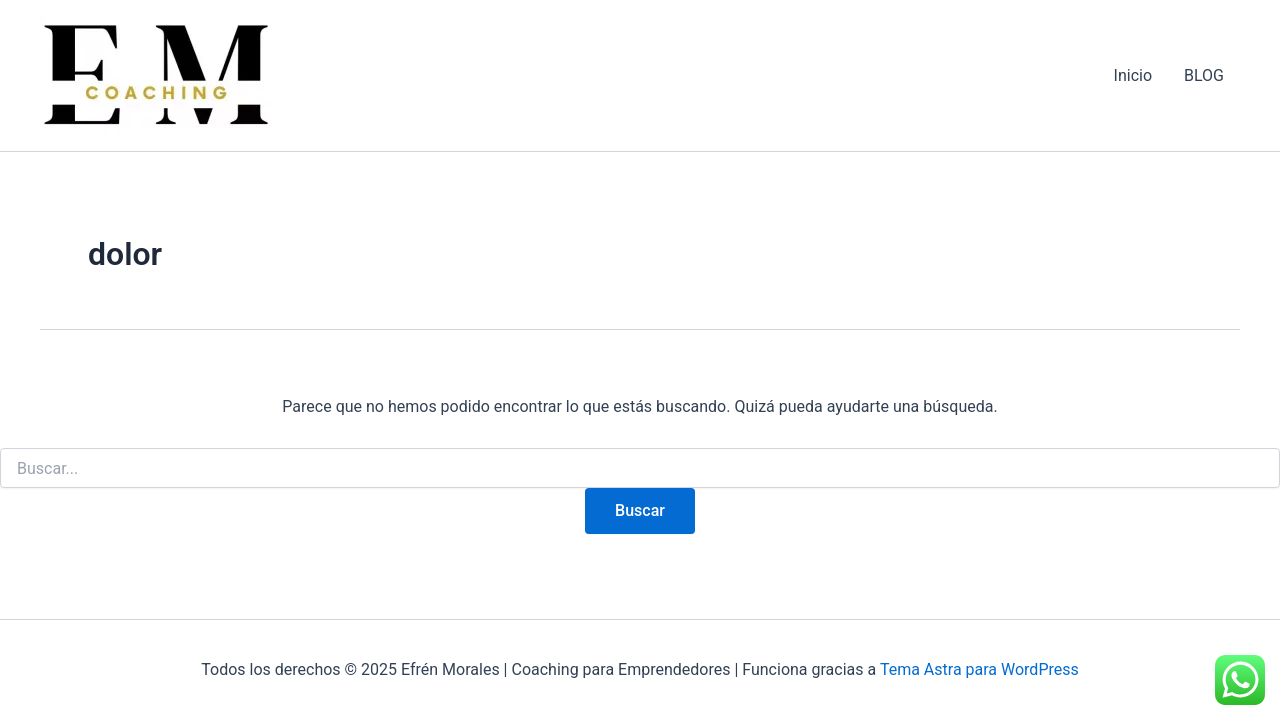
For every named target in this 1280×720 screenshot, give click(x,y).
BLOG (1204, 75)
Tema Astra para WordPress (979, 669)
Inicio (1133, 75)
